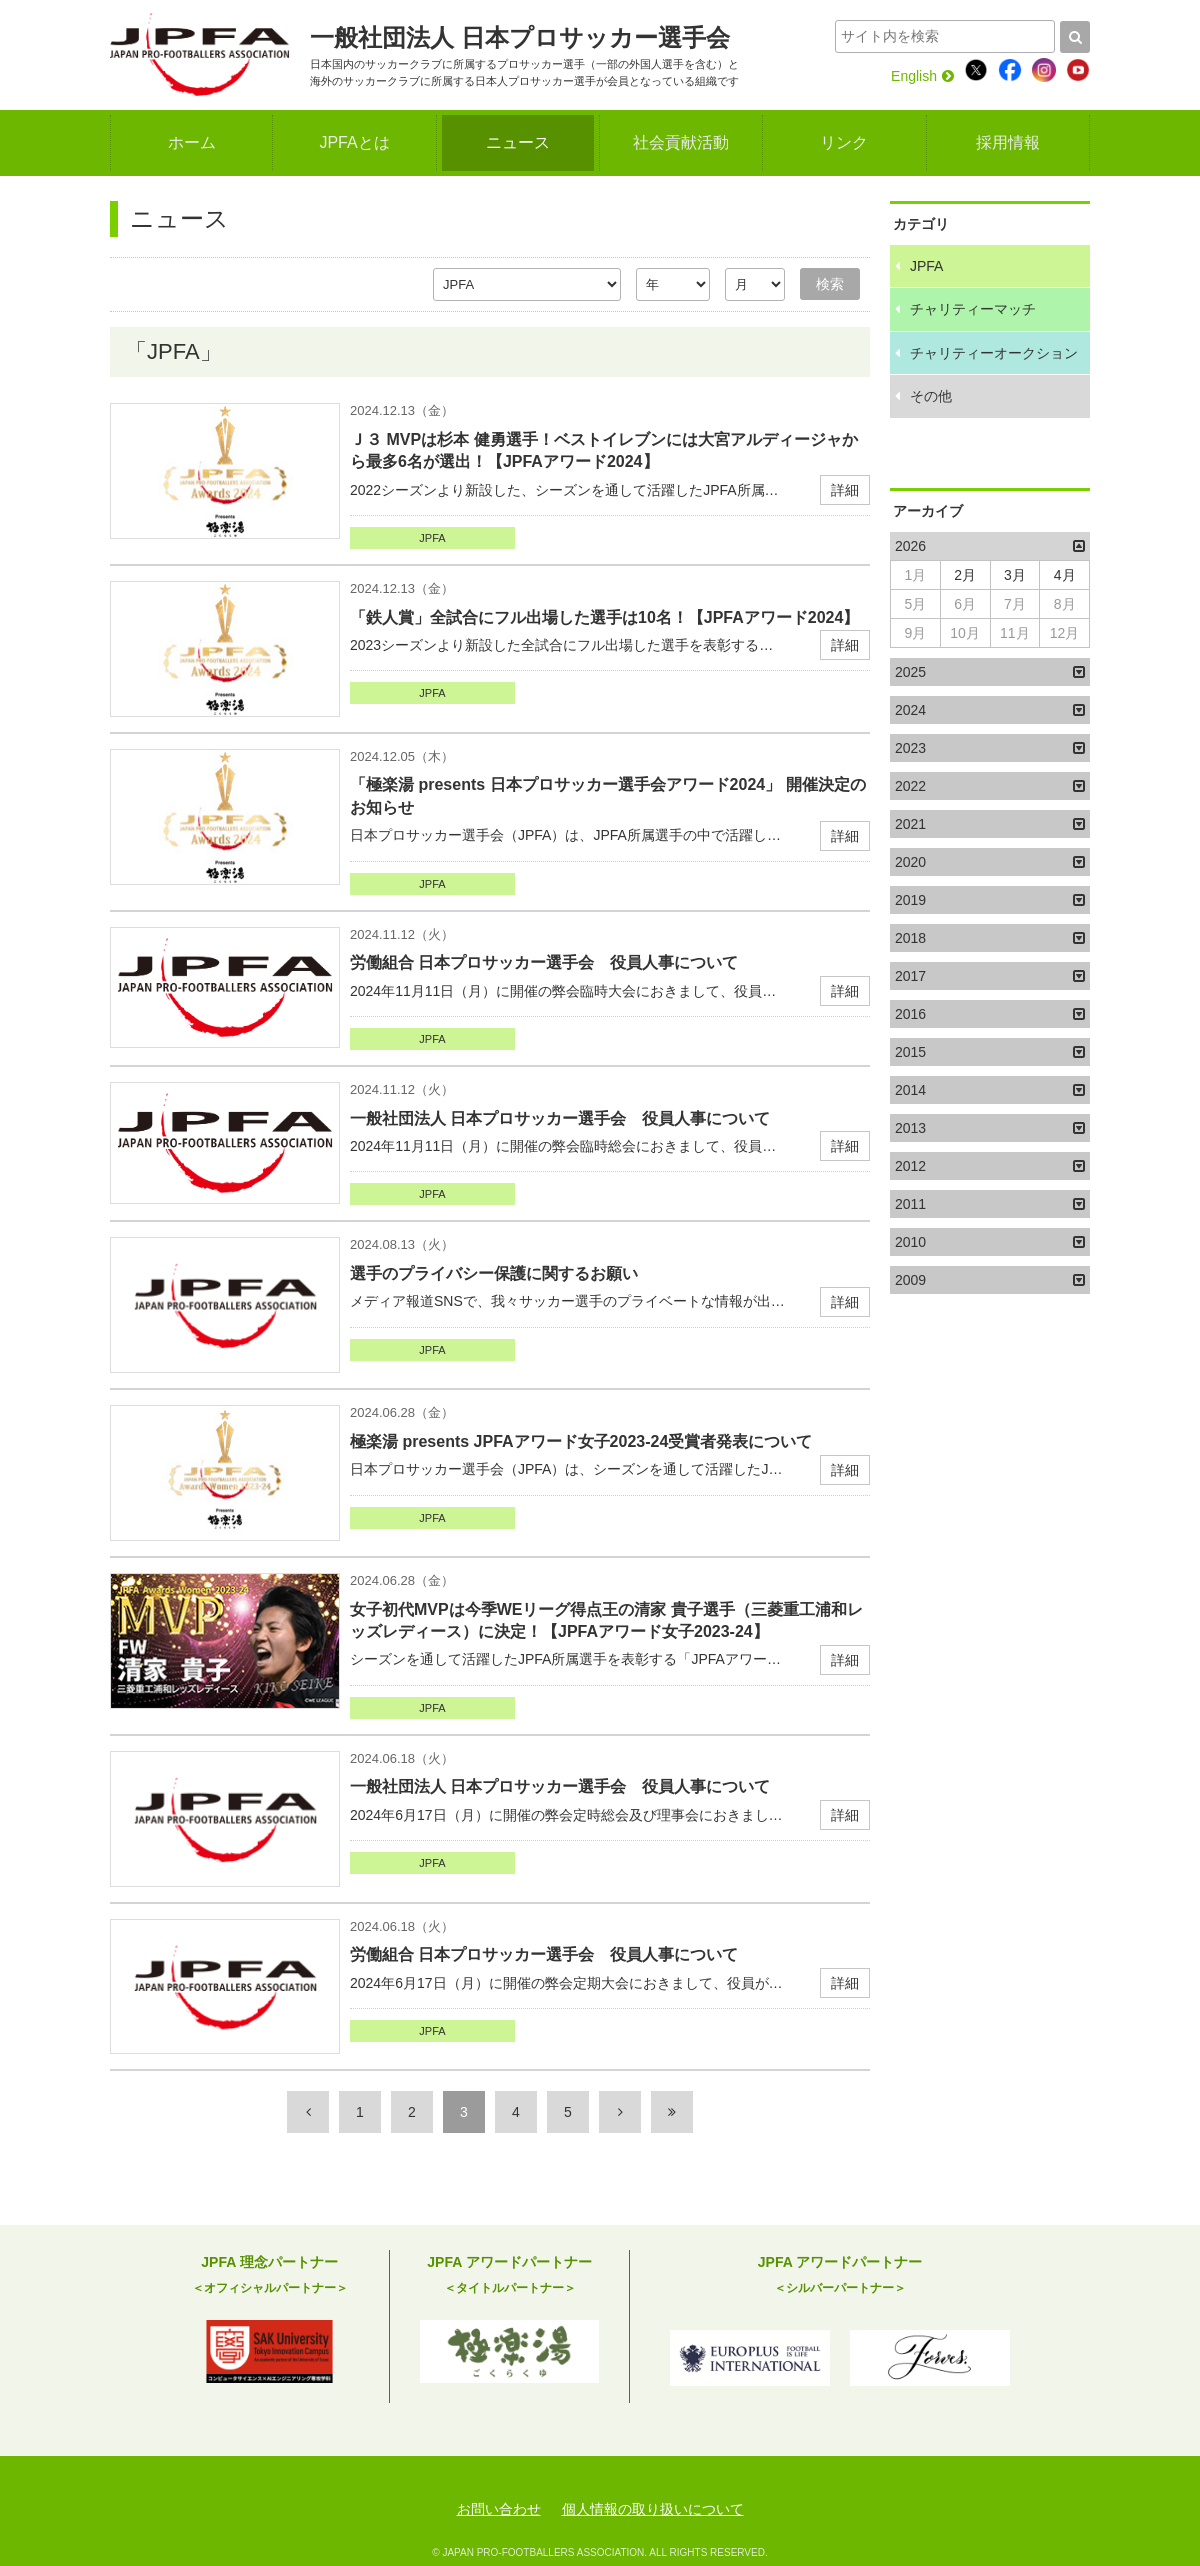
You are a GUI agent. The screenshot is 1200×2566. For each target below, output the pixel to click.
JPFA (432, 538)
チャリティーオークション (994, 353)
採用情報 (1008, 142)
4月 (1065, 575)
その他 (931, 396)
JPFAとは (354, 142)
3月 (1015, 575)
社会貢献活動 (681, 142)
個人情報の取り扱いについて (653, 2509)
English (922, 76)
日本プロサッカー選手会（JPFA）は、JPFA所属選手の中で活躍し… (610, 808)
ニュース (518, 142)
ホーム (192, 142)
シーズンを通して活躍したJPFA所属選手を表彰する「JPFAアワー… (610, 1633)
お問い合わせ (499, 2509)
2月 (965, 575)
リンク (844, 142)
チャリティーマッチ (973, 309)
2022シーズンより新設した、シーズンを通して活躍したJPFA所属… (610, 463)
